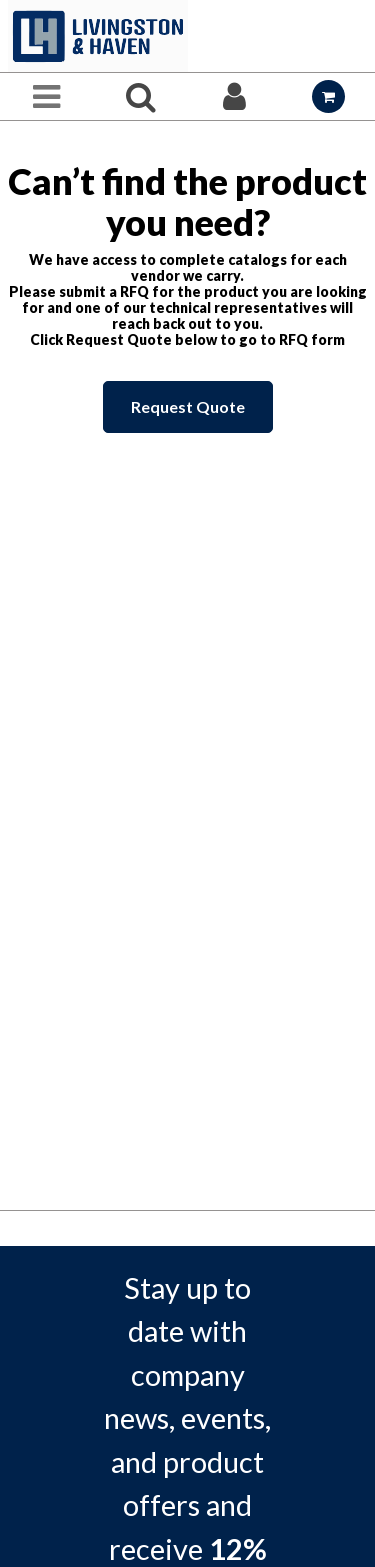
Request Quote (188, 406)
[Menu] (47, 96)
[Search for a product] (141, 96)
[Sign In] (235, 96)
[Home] (98, 36)
